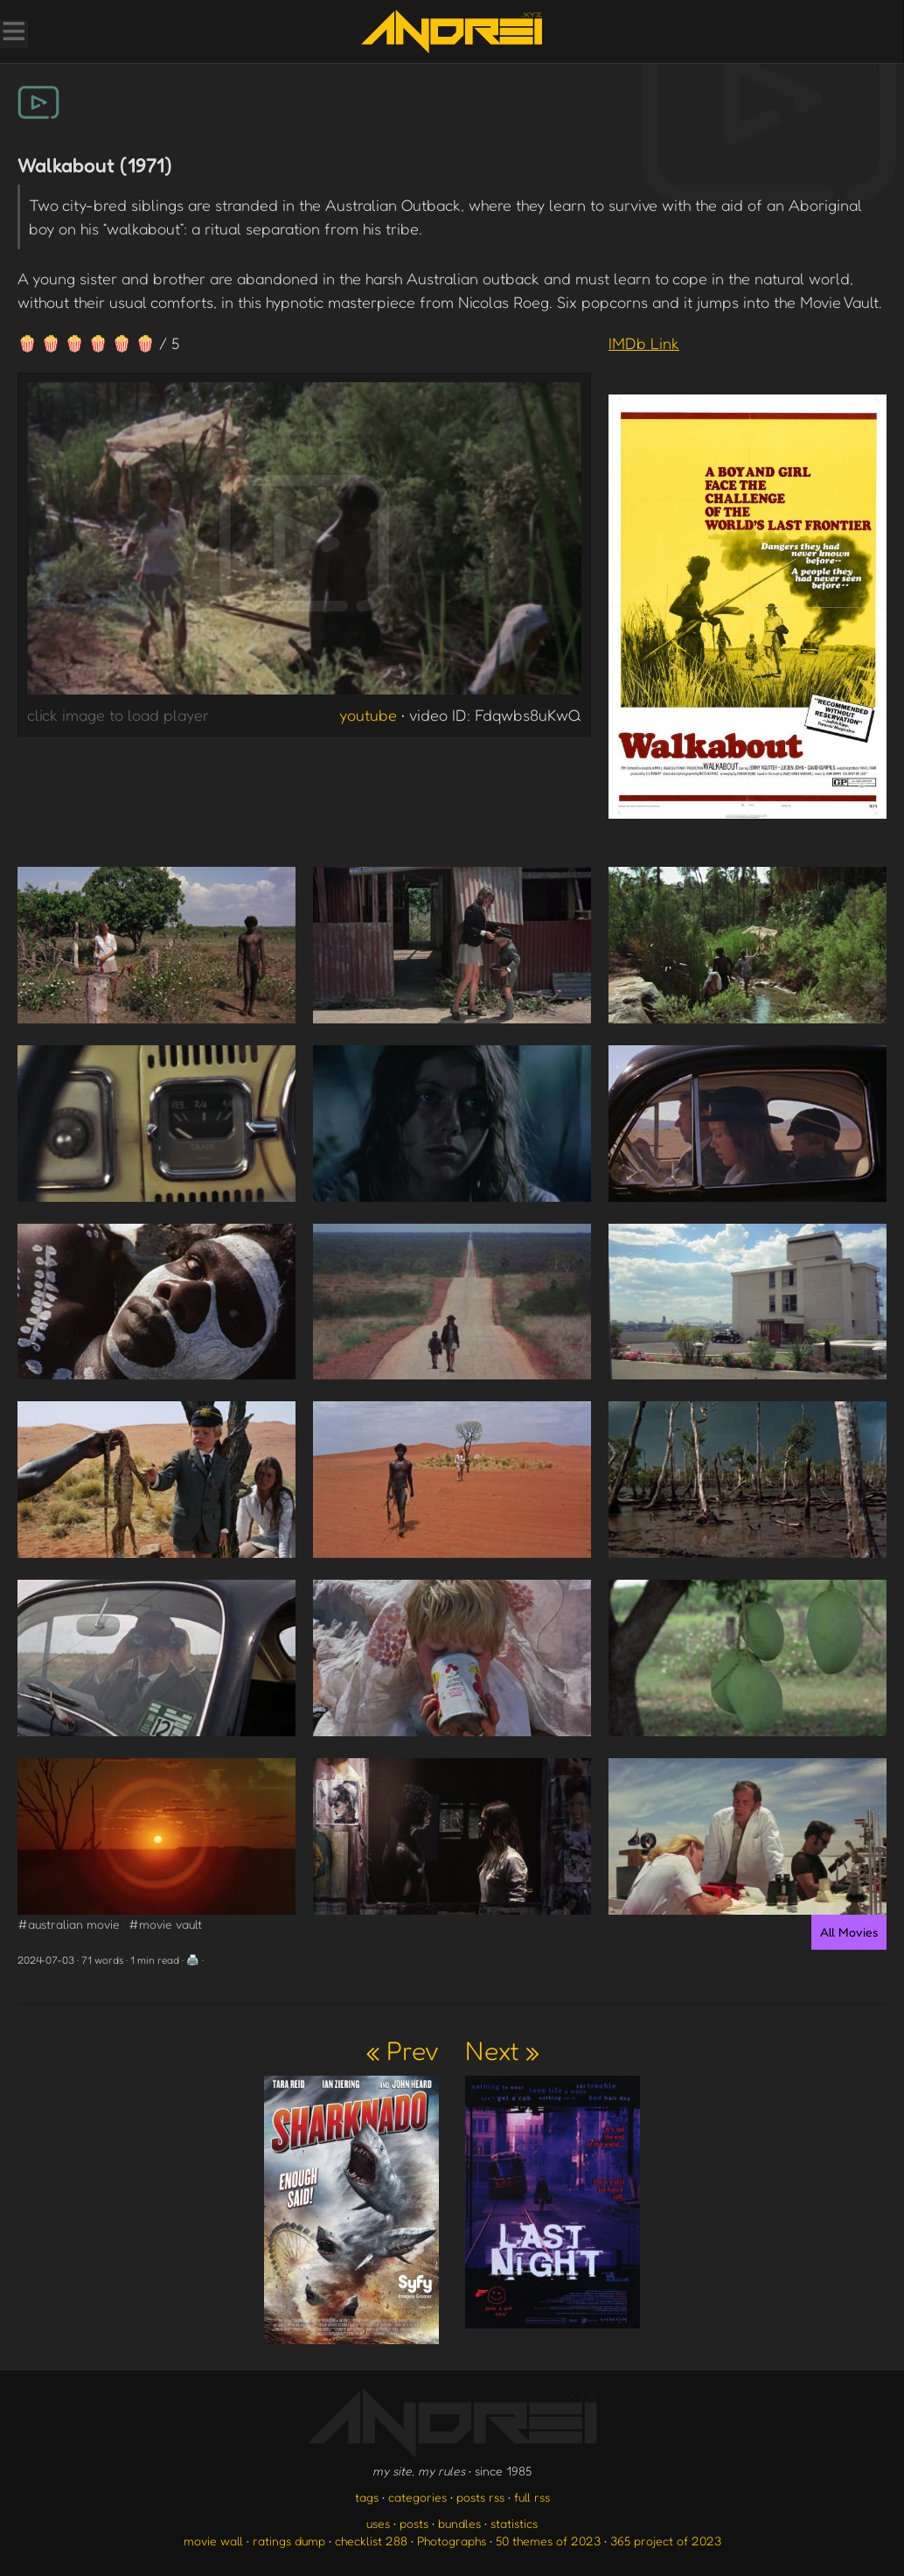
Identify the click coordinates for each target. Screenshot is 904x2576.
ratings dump (289, 2540)
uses (378, 2523)
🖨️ (192, 1959)
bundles (459, 2523)
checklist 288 (371, 2540)
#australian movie (68, 1923)
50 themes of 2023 (548, 2540)
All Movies (849, 1931)
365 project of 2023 (665, 2540)
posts (414, 2523)
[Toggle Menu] (13, 33)
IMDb (643, 343)
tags (367, 2496)
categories (417, 2496)
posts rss (480, 2496)
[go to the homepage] (451, 31)
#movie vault (165, 1923)
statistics (514, 2523)
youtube (368, 714)
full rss (532, 2496)
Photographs (451, 2540)
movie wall (213, 2540)
